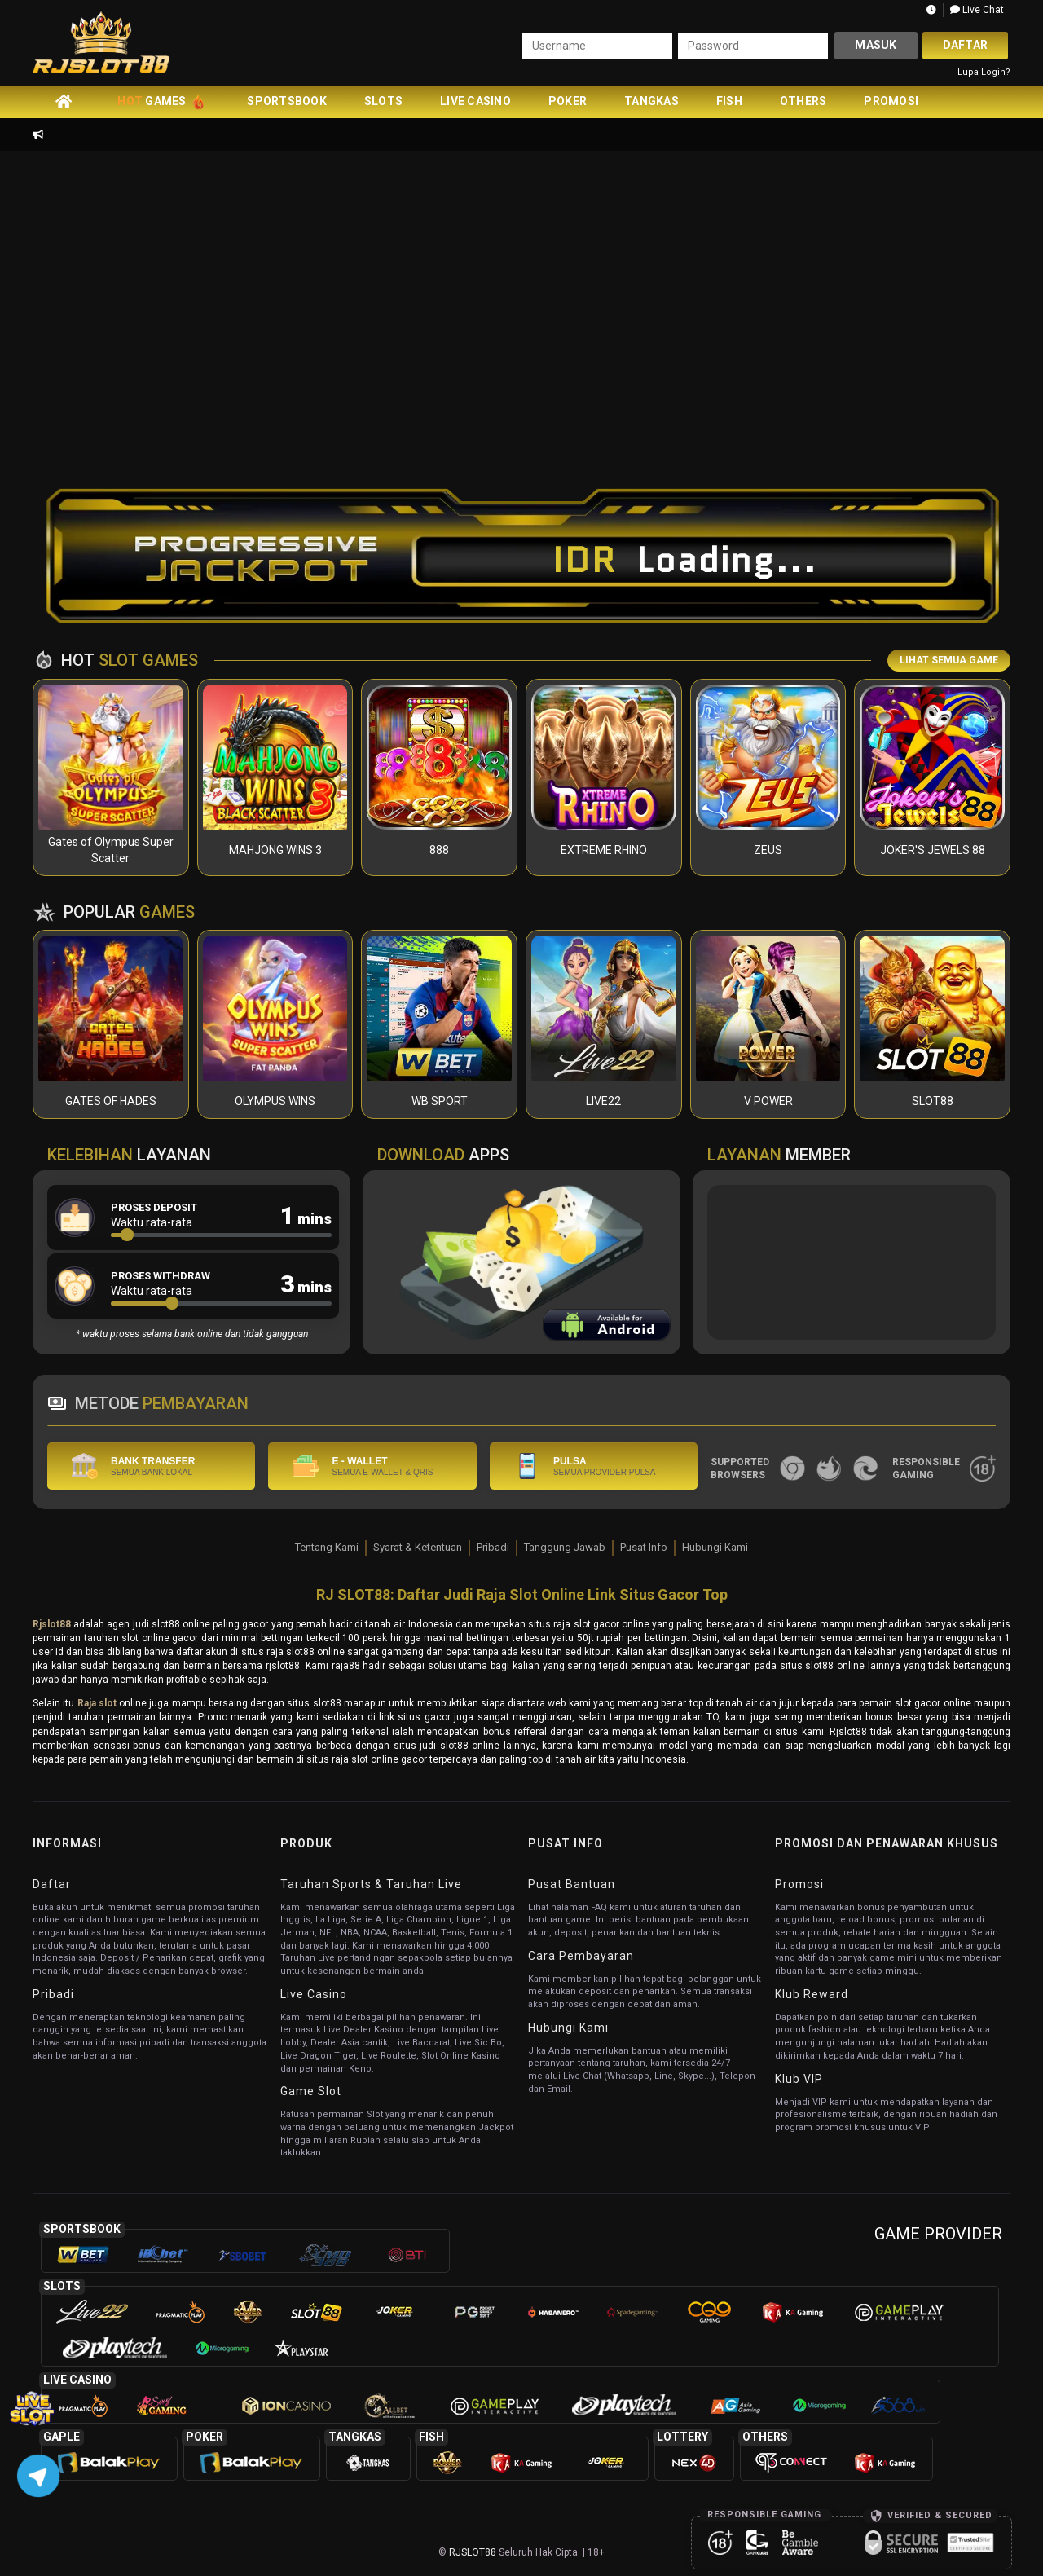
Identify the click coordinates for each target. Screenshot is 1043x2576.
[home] (63, 101)
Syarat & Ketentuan (417, 1547)
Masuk (875, 44)
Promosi (891, 101)
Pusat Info (643, 1547)
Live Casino (475, 101)
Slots (383, 101)
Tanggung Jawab (564, 1547)
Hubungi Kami (715, 1547)
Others (803, 101)
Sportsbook (287, 101)
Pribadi (493, 1547)
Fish (729, 101)
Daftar (965, 44)
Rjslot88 (52, 1624)
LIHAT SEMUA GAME (949, 660)
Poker (567, 101)
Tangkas (651, 101)
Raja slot (97, 1703)
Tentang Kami (327, 1547)
